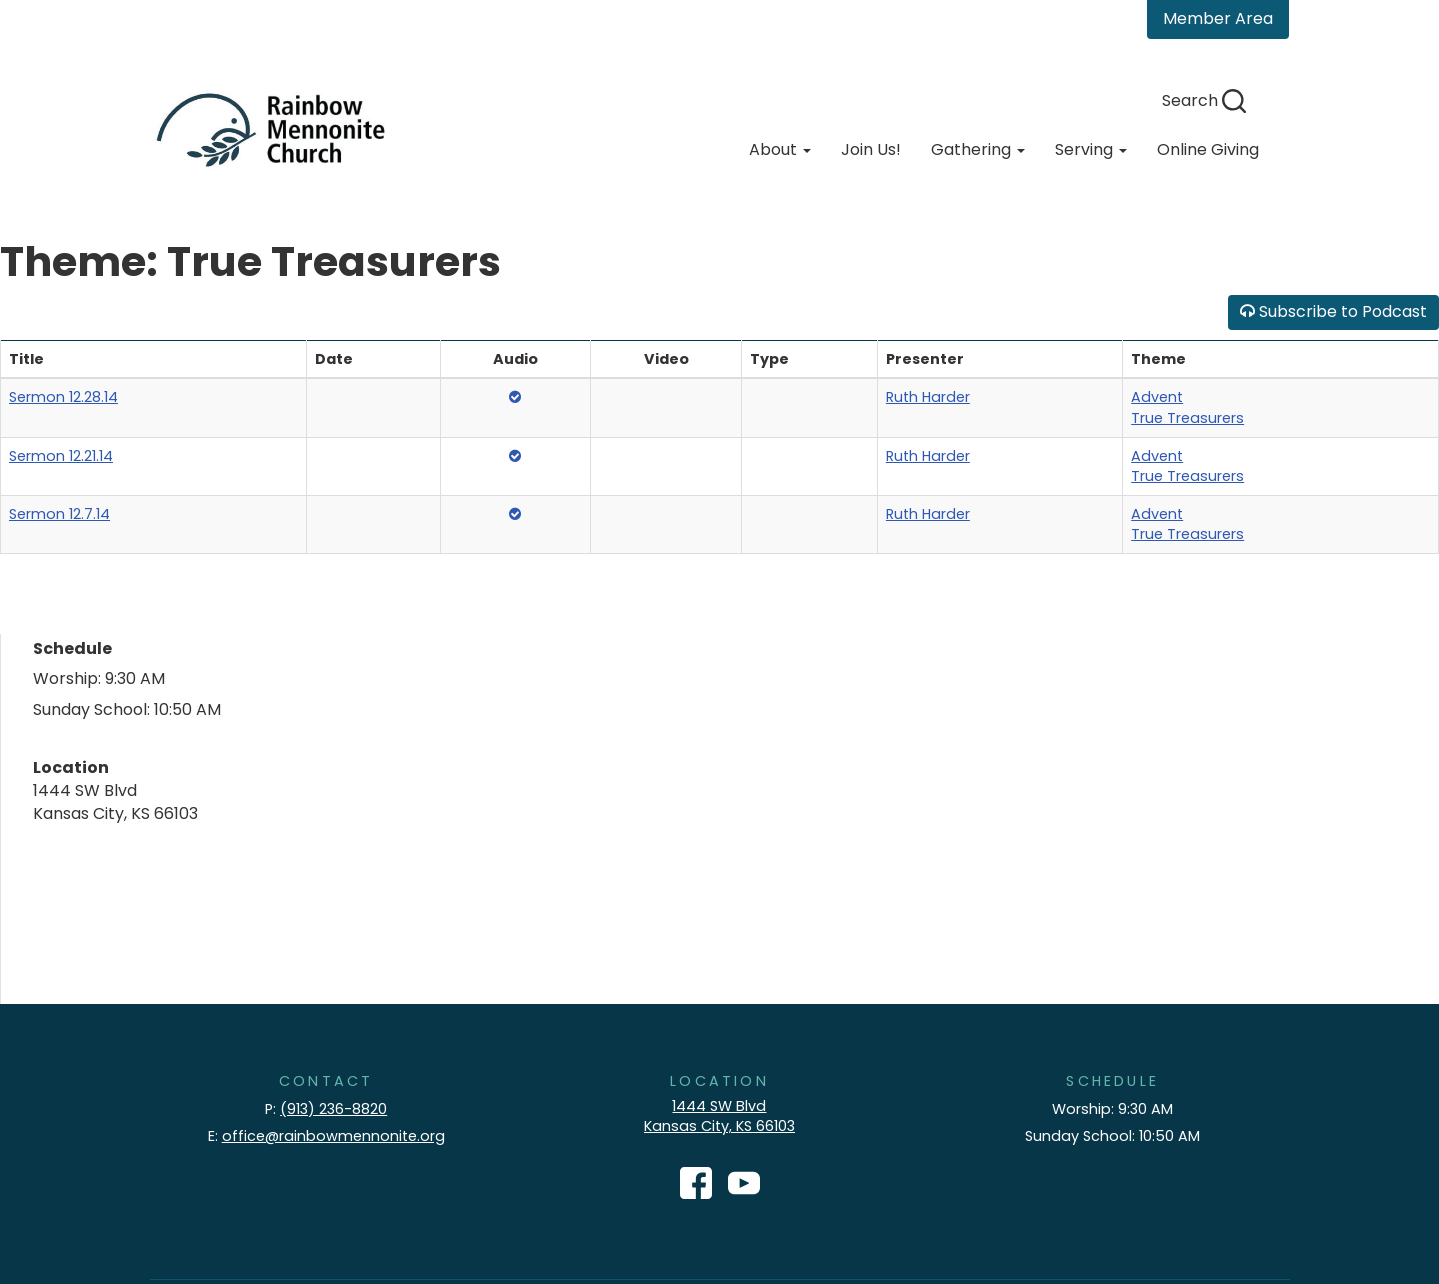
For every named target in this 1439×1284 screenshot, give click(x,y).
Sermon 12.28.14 (63, 397)
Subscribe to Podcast (1333, 311)
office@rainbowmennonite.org (333, 1136)
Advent (1157, 397)
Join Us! (871, 149)
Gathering (978, 149)
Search (1204, 100)
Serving (1091, 149)
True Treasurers (1187, 418)
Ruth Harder (928, 397)
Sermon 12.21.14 (61, 456)
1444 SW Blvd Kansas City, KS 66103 (719, 1116)
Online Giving (1208, 149)
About (780, 149)
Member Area (1218, 18)
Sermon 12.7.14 (59, 514)
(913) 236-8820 (333, 1109)
